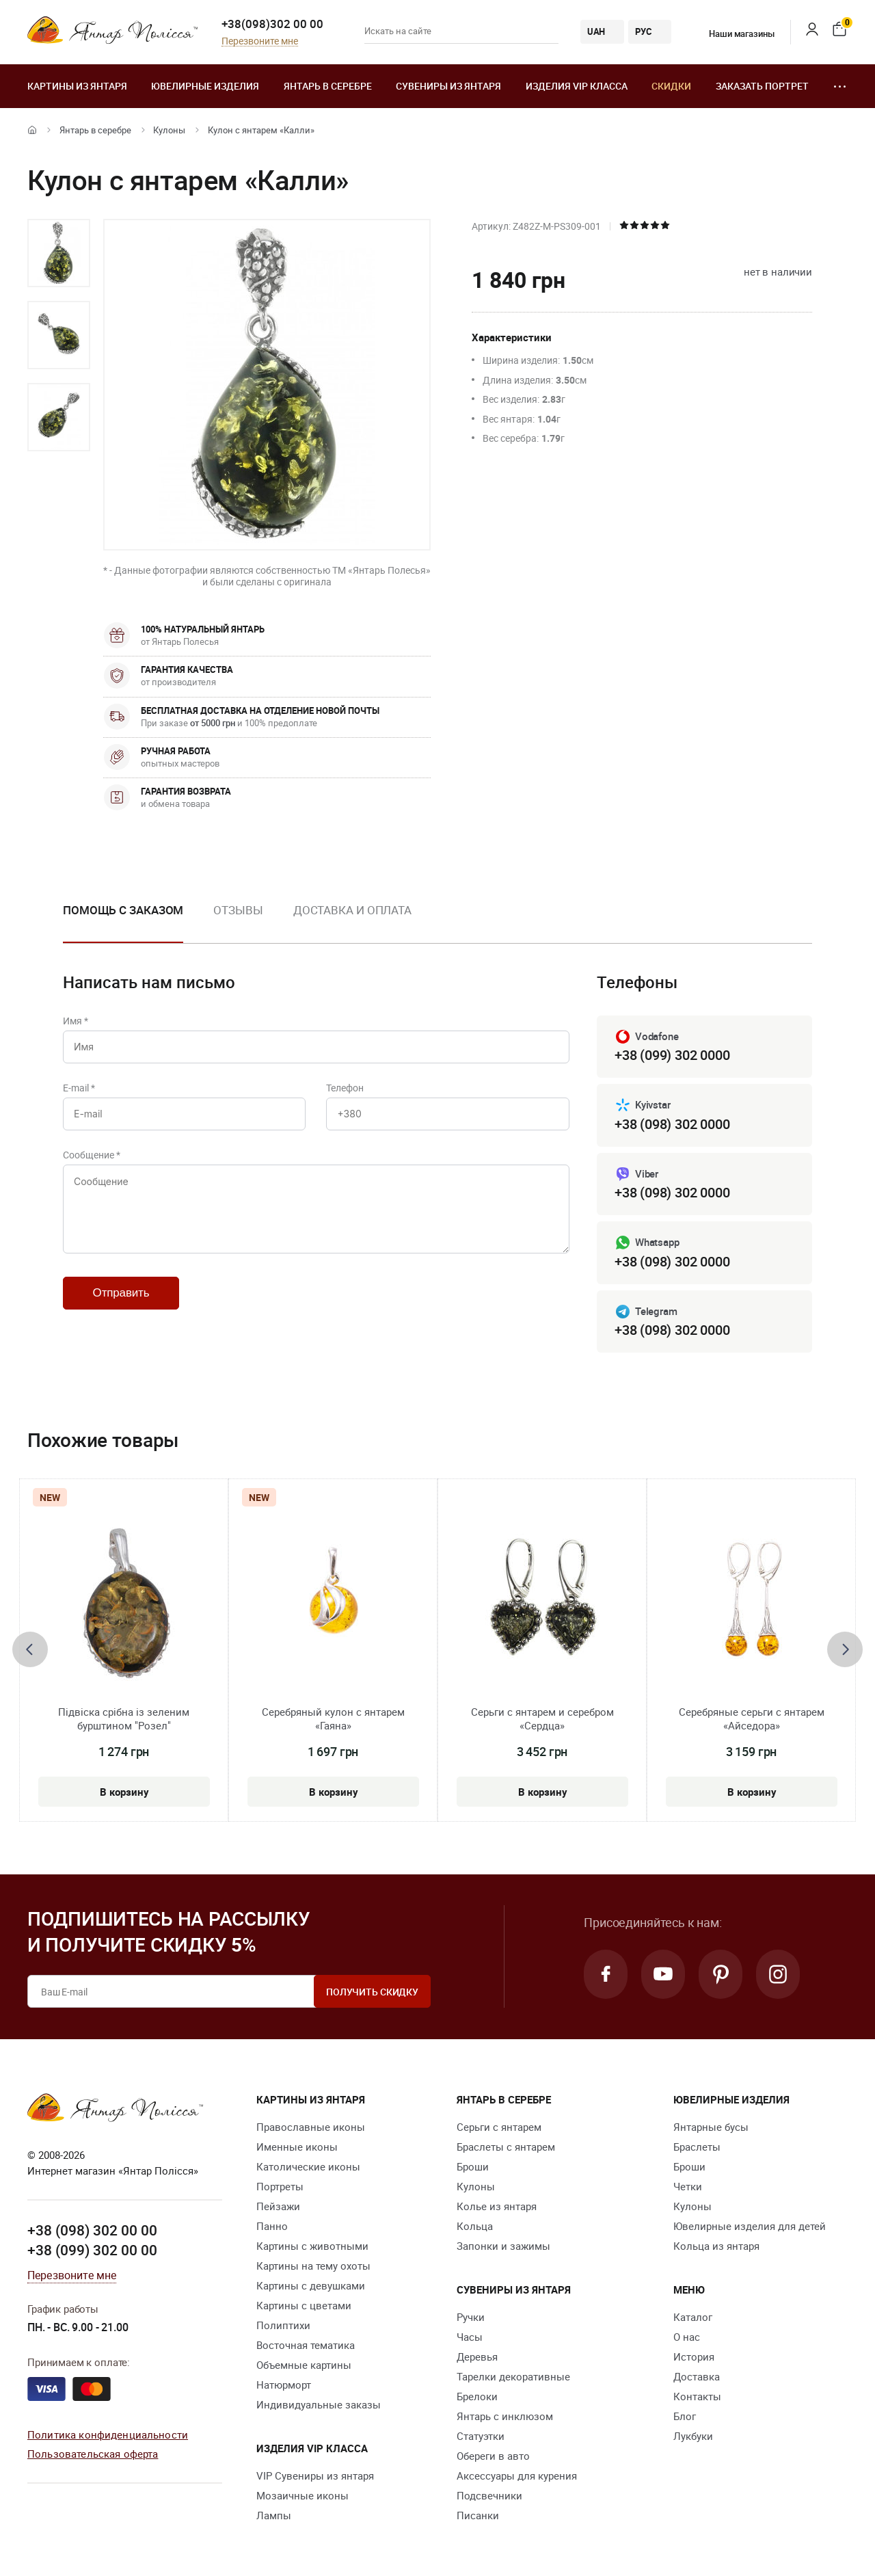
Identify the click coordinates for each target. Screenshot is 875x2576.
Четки (687, 2186)
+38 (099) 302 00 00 (92, 2249)
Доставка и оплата (352, 910)
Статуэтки (480, 2436)
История (693, 2356)
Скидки (671, 85)
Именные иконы (297, 2146)
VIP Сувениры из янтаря (315, 2475)
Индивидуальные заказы (318, 2404)
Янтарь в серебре (328, 85)
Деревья (477, 2356)
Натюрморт (283, 2384)
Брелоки (477, 2396)
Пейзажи (278, 2206)
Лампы (273, 2515)
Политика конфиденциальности (107, 2434)
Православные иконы (310, 2127)
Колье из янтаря (497, 2206)
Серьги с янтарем (499, 2127)
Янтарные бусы (711, 2127)
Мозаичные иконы (302, 2495)
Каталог (692, 2317)
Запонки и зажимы (503, 2246)
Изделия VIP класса (577, 85)
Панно (272, 2226)
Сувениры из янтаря (448, 85)
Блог (684, 2416)
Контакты (697, 2396)
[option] (58, 253)
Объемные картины (303, 2365)
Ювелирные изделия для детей (749, 2226)
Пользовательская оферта (92, 2453)
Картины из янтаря (77, 85)
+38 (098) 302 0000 (672, 1124)
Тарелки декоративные (513, 2376)
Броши (473, 2166)
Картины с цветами (303, 2305)
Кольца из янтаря (716, 2246)
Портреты (280, 2186)
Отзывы (237, 910)
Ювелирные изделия (205, 85)
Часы (470, 2336)
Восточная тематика (305, 2345)
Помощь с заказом (123, 910)
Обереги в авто (493, 2455)
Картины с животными (312, 2246)
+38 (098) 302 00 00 (92, 2230)
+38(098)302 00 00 (272, 23)
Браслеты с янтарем (506, 2146)
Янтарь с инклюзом (505, 2416)
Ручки (471, 2317)
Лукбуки (693, 2436)
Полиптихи (283, 2325)
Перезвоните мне (259, 41)
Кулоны (169, 129)
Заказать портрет (762, 85)
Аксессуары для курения (517, 2475)
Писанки (478, 2515)
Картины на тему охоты (313, 2265)
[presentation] (30, 1649)
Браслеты (697, 2146)
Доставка (696, 2376)
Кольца (475, 2226)
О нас (686, 2336)
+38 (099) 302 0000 (672, 1055)
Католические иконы (308, 2166)
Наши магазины (733, 33)
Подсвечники (489, 2495)
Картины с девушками (310, 2285)
